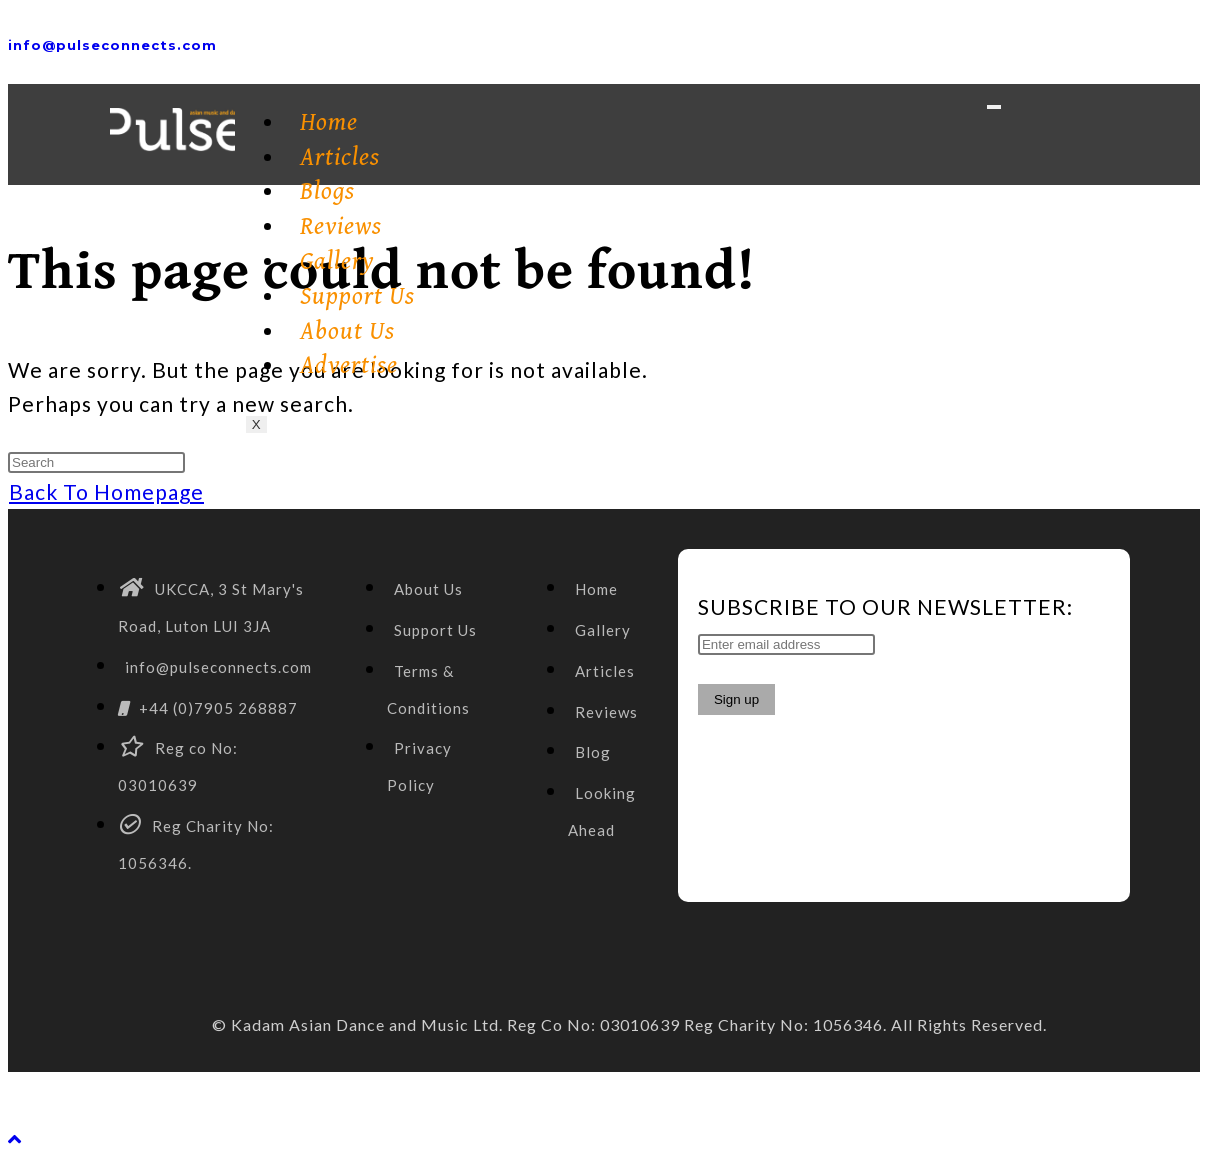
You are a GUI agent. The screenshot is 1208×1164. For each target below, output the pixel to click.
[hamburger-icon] (994, 107)
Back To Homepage (106, 491)
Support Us (357, 296)
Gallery (337, 261)
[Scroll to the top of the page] (15, 1138)
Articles (340, 157)
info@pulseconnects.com (112, 45)
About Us (347, 331)
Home (329, 122)
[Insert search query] (96, 462)
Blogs (327, 191)
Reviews (341, 226)
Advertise (349, 365)
